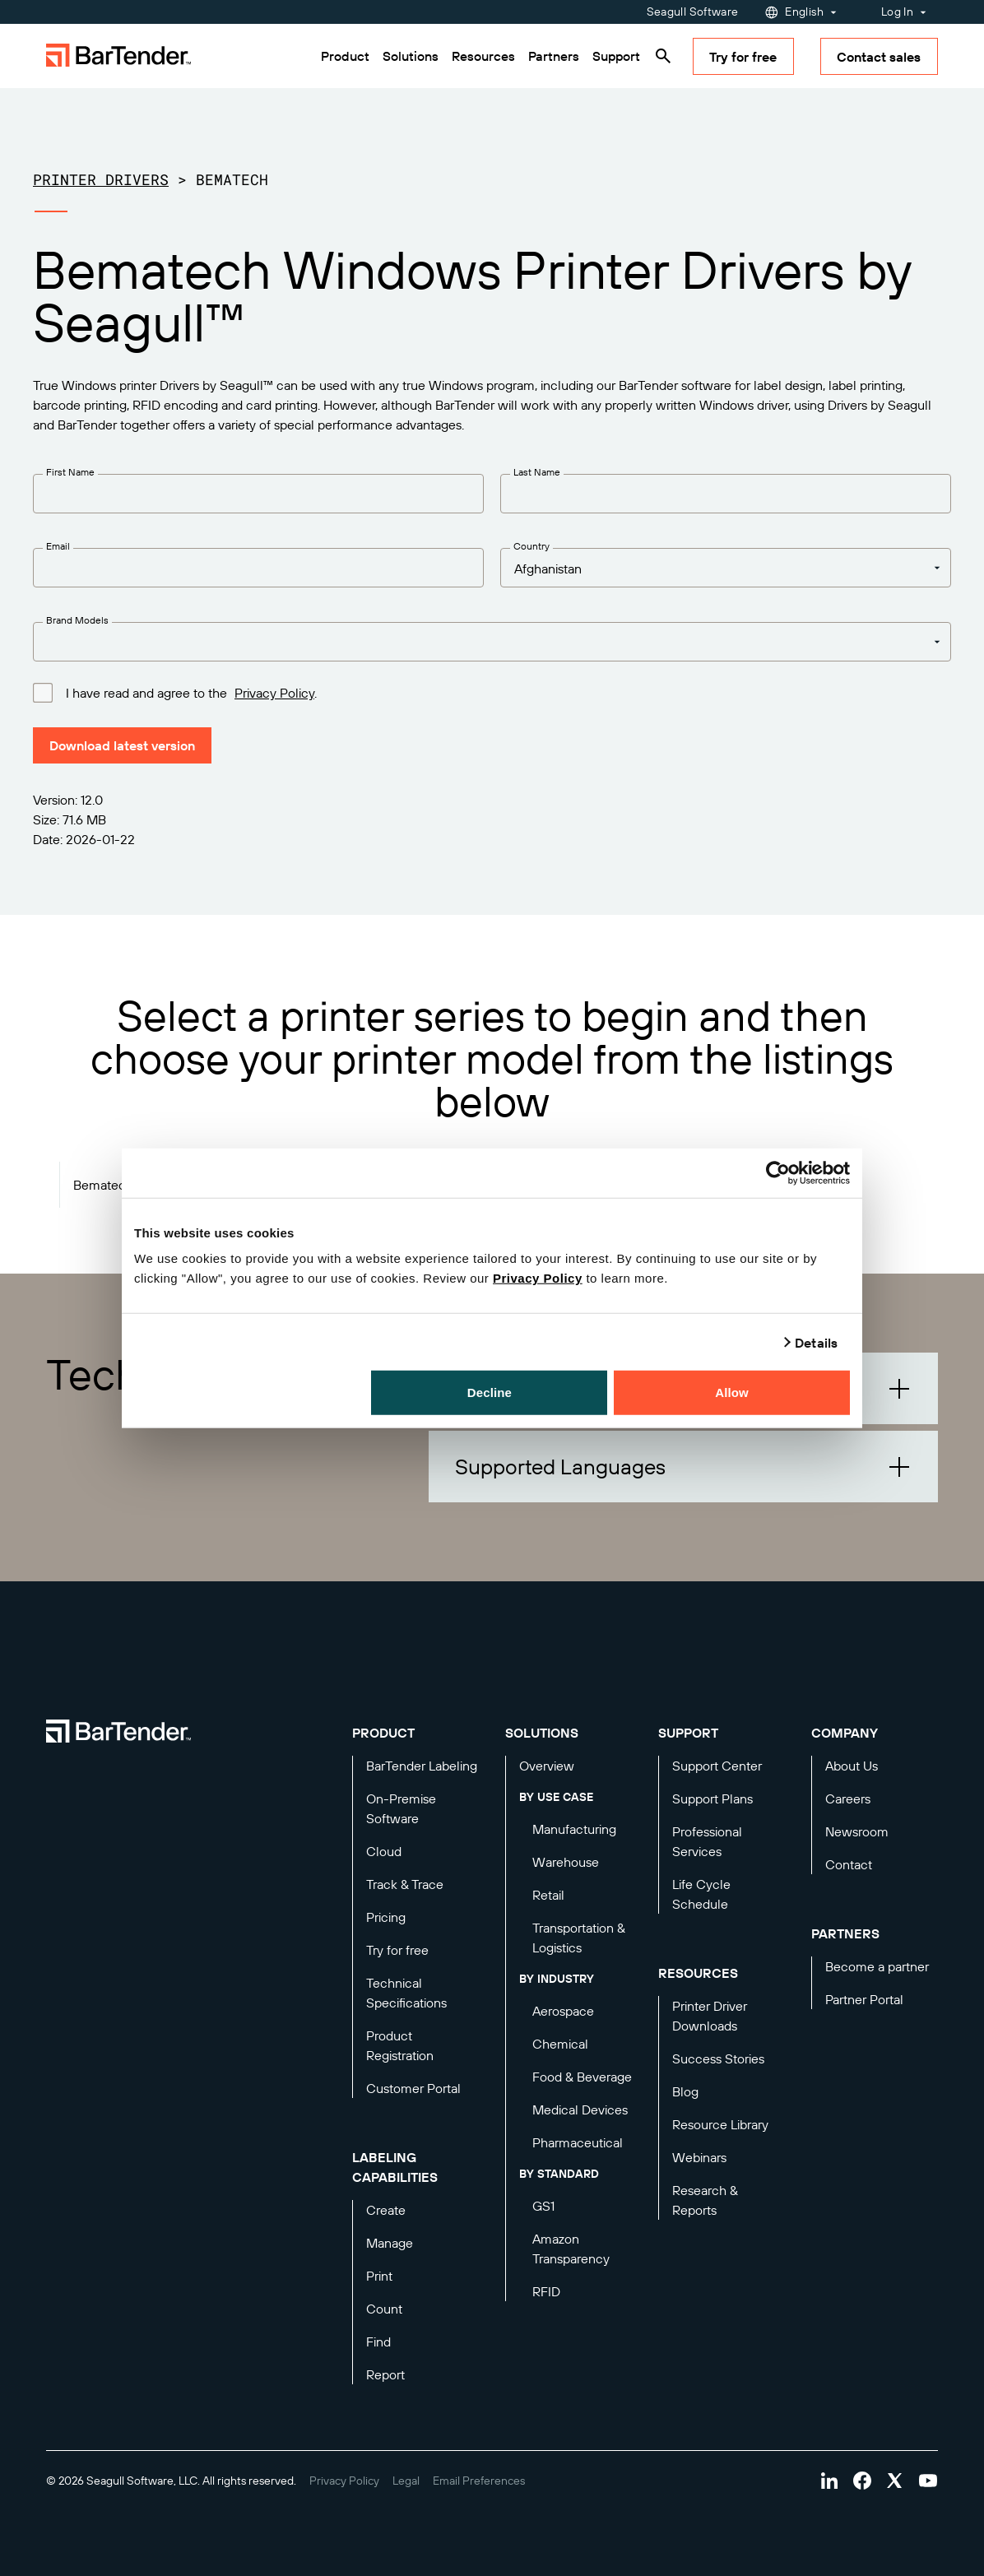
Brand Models (77, 620)
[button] (683, 1466)
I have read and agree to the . (191, 692)
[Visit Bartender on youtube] (928, 2480)
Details (816, 1342)
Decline (489, 1392)
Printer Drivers (101, 179)
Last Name (536, 472)
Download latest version (122, 745)
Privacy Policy (538, 1278)
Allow (732, 1392)
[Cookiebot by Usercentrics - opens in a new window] (778, 1172)
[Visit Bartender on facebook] (862, 2480)
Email (58, 546)
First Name (70, 472)
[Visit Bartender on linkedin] (829, 2480)
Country (531, 546)
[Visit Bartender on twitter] (895, 2480)
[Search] (663, 56)
